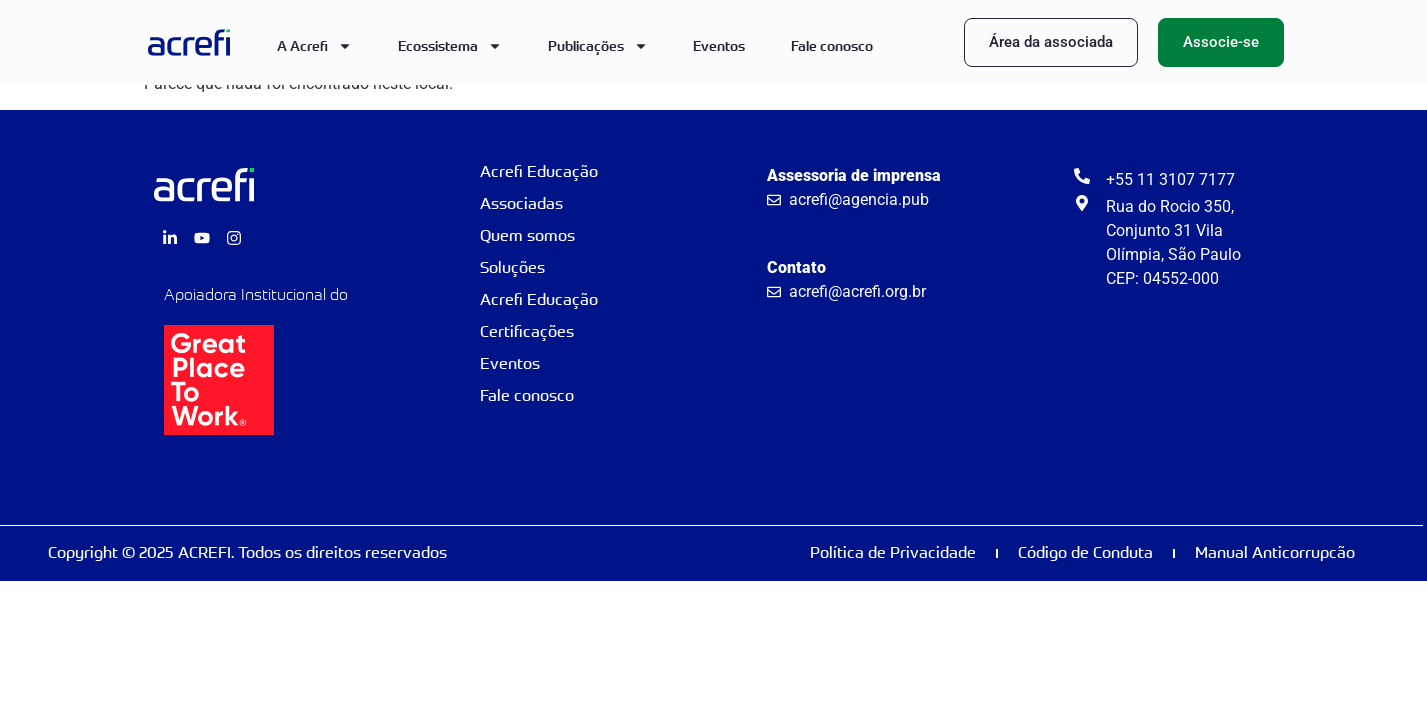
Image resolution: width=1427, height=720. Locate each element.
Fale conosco (832, 45)
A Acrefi (314, 46)
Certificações (527, 331)
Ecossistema (450, 46)
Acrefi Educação (539, 171)
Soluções (512, 267)
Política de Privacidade (893, 552)
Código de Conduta (1085, 552)
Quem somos (527, 235)
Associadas (521, 203)
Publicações (598, 46)
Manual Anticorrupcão (1275, 552)
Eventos (719, 45)
